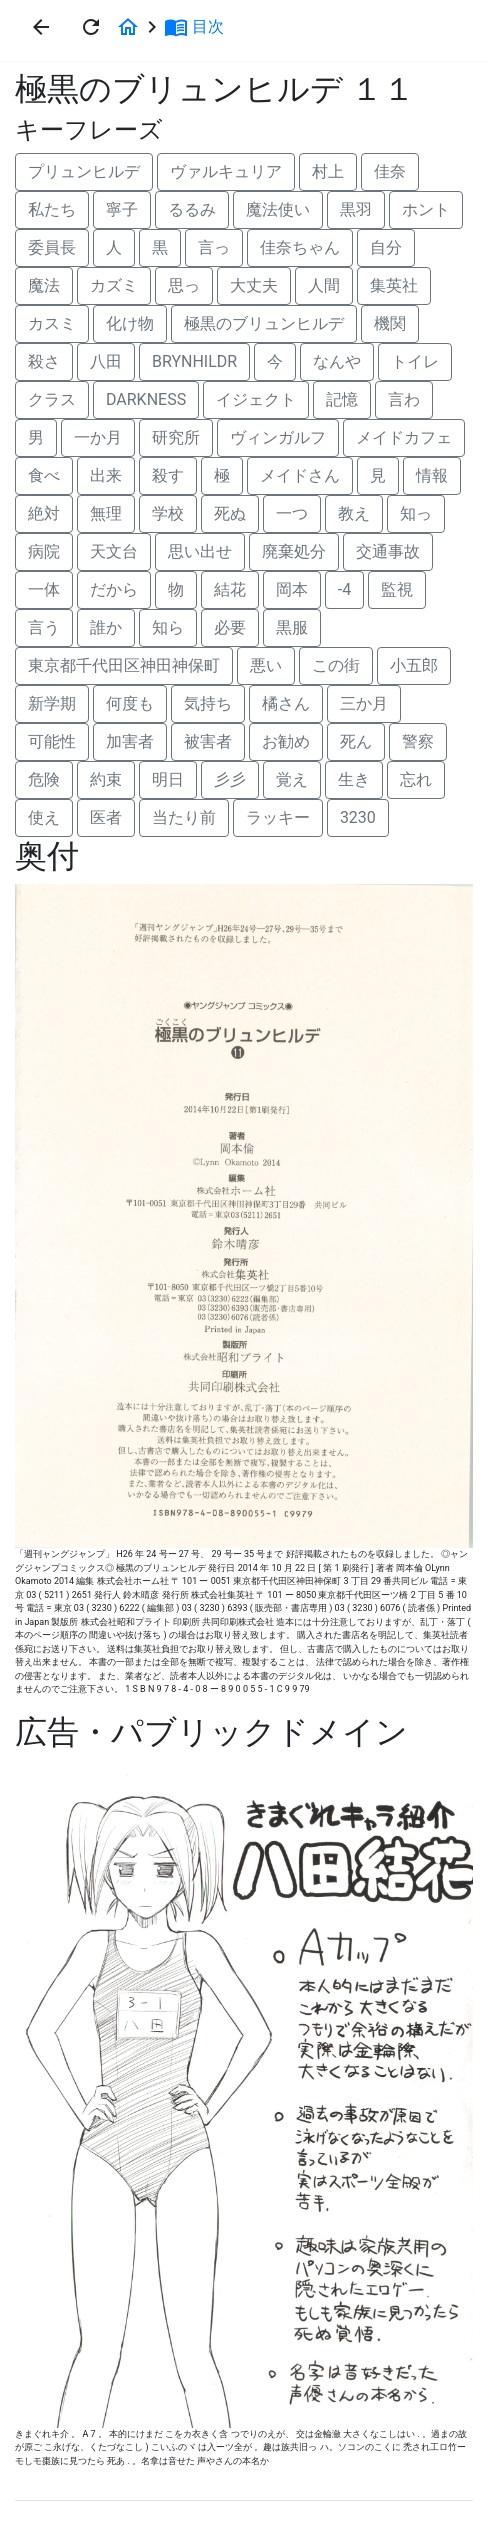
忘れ (416, 779)
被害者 (208, 741)
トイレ (415, 361)
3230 (358, 817)
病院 (44, 551)
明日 (168, 779)
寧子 (122, 209)
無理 (106, 513)
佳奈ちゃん (300, 247)
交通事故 (388, 551)
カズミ (114, 285)
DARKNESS (146, 399)
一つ (292, 513)
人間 (324, 285)
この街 (336, 665)
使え (44, 817)
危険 (44, 779)
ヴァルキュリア (226, 171)
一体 (44, 589)
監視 (397, 589)
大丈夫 (254, 285)
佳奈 (390, 171)
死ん (356, 741)
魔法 (44, 285)
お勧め (286, 741)
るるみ (192, 209)
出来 (106, 475)
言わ (404, 399)
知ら (168, 627)
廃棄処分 (294, 551)
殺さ (44, 361)
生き (354, 779)
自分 (386, 247)
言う (44, 627)
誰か (106, 627)
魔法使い (278, 209)
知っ (416, 513)
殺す (168, 475)
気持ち (208, 703)
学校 (168, 513)
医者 (106, 817)
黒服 (292, 627)
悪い (266, 665)
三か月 (364, 703)
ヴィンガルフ (278, 437)
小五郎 (414, 665)
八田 (106, 361)
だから (114, 589)
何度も (130, 703)
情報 (432, 475)
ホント (426, 209)
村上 (328, 171)
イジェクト (256, 399)
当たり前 (184, 817)
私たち (52, 209)
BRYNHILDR (194, 361)
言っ (214, 247)
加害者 (130, 741)
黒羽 (356, 209)
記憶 (342, 399)
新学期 (52, 703)
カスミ (52, 323)
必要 (230, 627)
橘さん (286, 703)
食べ (44, 475)
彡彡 (230, 779)
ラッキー (278, 817)
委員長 (52, 247)
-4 (344, 589)
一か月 (98, 437)
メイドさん (300, 475)
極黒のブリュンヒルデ (264, 323)
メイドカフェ (404, 437)
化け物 (130, 323)
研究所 (176, 437)
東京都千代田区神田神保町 (124, 665)
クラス (52, 399)
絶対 (44, 513)
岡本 (292, 589)
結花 (230, 589)
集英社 (394, 285)
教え (354, 513)
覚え (292, 779)
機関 (390, 323)
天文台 (114, 551)
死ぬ (230, 513)
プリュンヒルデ (84, 171)
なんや (337, 361)
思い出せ (200, 551)
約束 (106, 779)
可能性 (52, 741)
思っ (184, 285)
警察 (418, 741)
